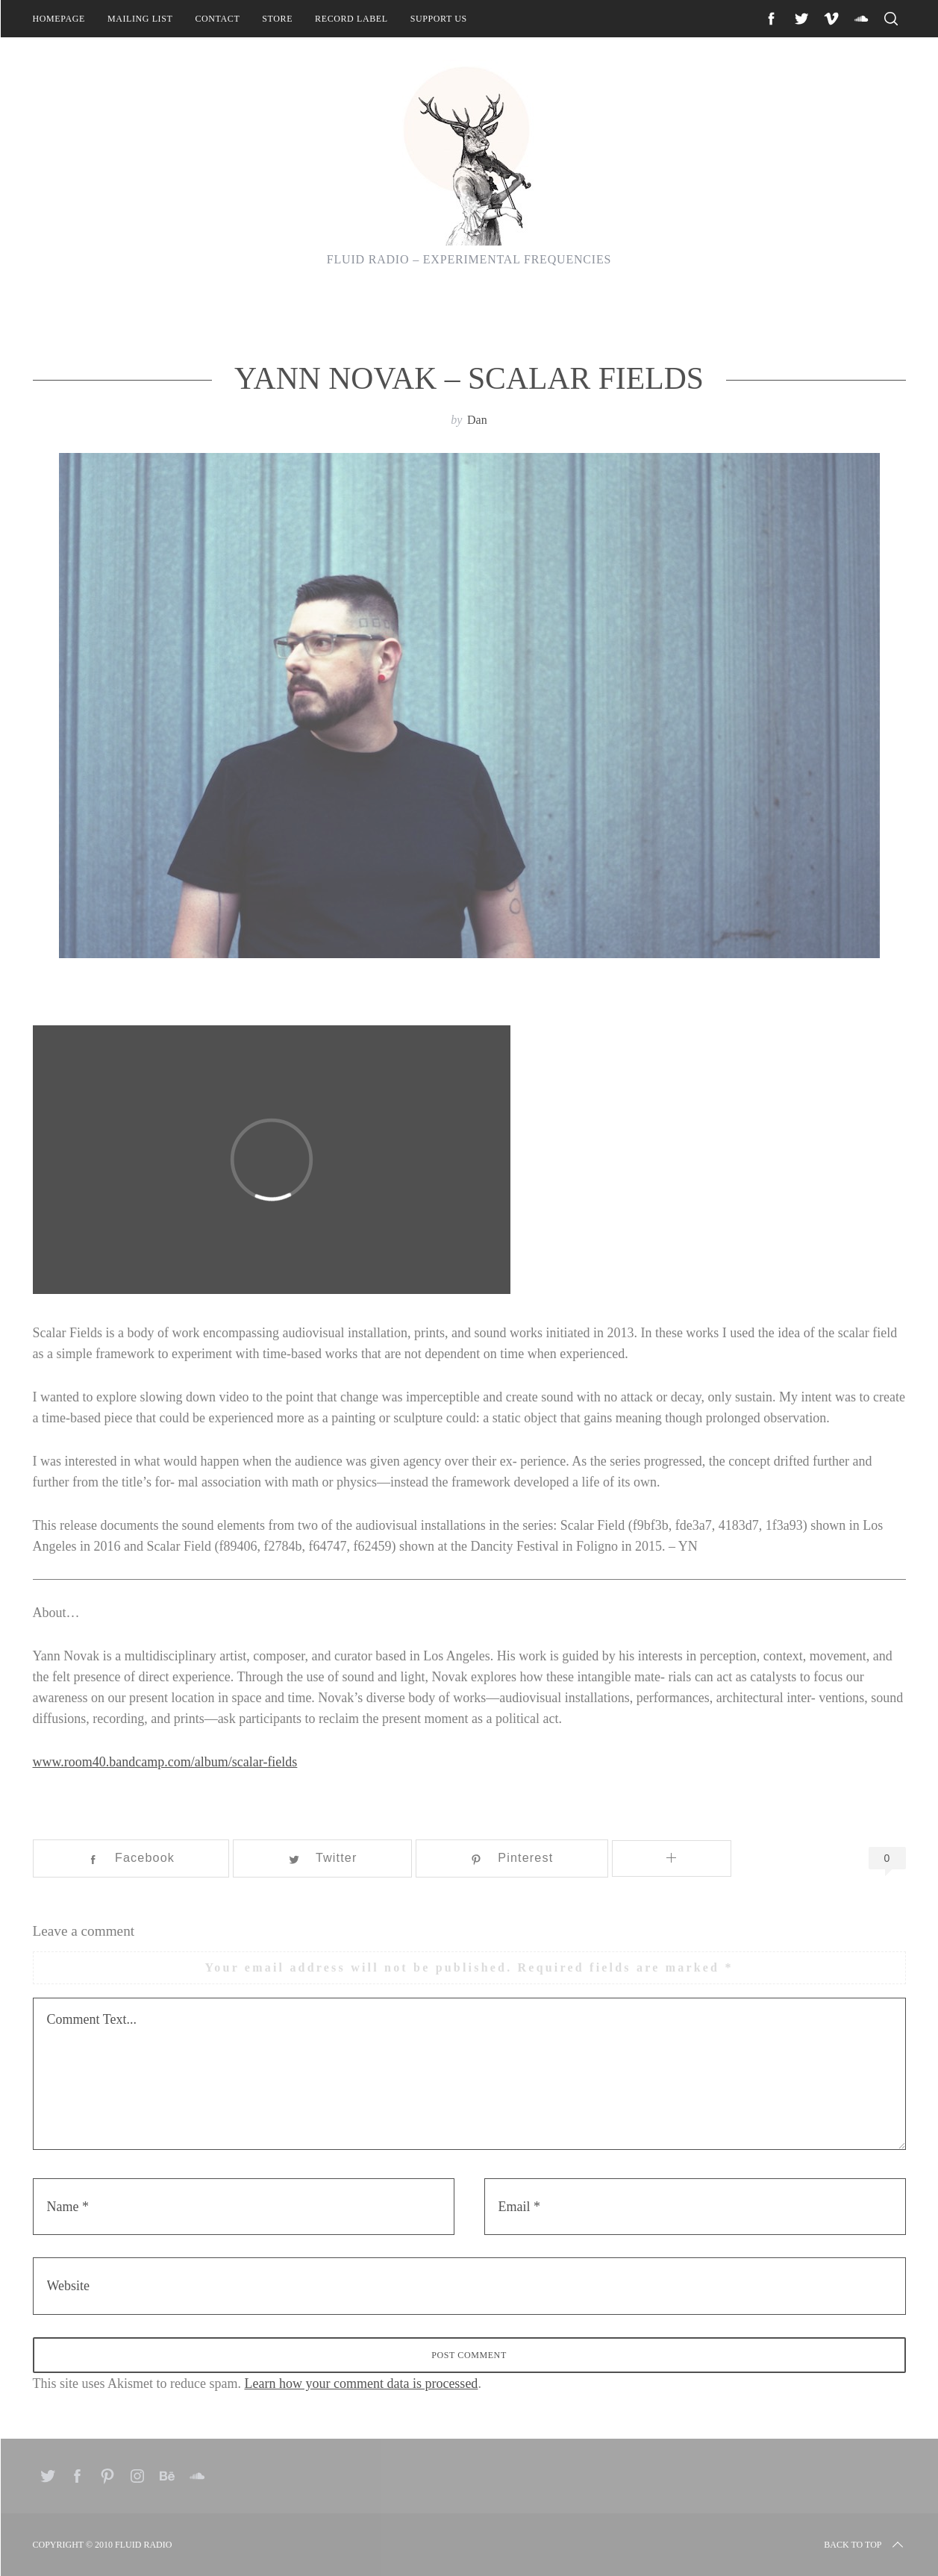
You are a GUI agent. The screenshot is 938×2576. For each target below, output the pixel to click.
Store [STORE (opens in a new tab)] (277, 18)
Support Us (438, 18)
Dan (477, 419)
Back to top (864, 2544)
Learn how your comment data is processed (361, 2383)
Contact (217, 18)
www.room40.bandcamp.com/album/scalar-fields (165, 1761)
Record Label (351, 18)
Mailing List (140, 18)
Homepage (59, 18)
